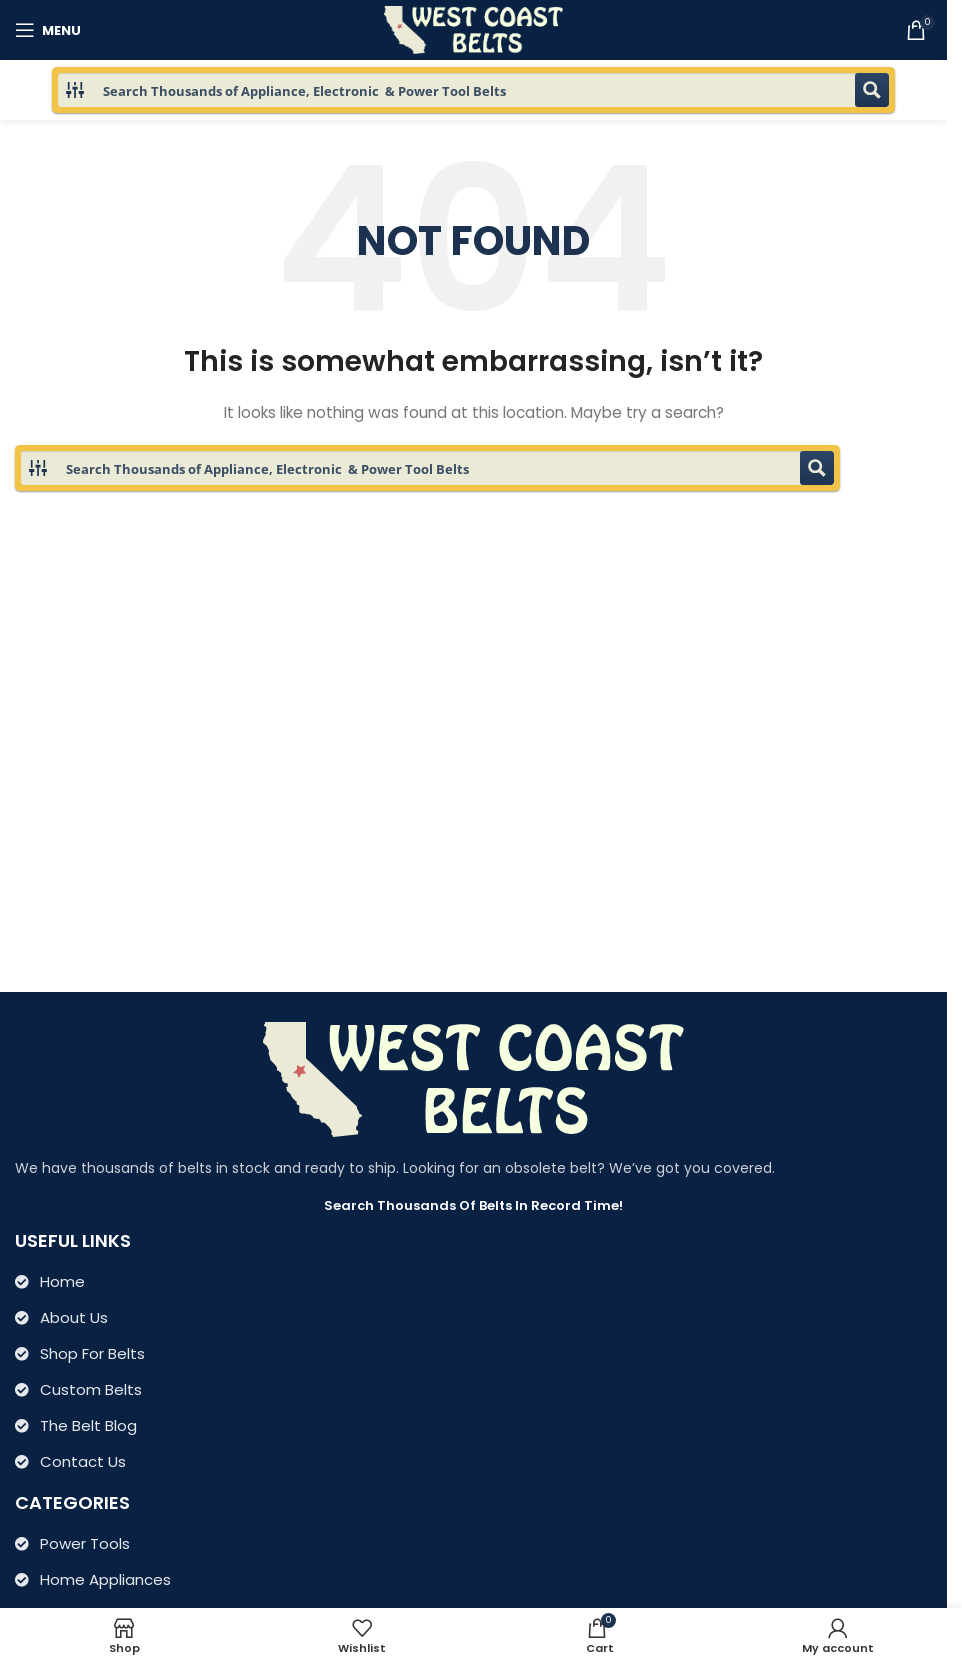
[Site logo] (473, 29)
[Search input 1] (474, 90)
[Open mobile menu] (48, 30)
